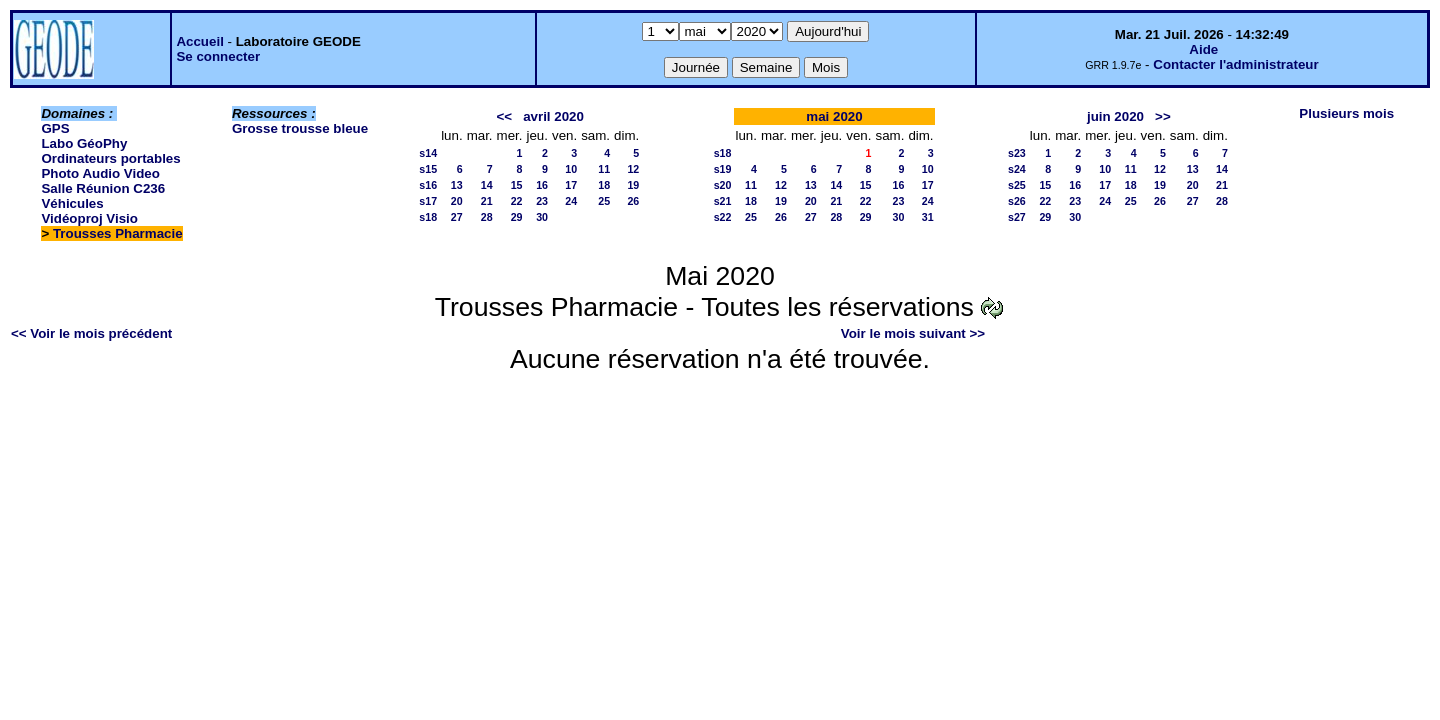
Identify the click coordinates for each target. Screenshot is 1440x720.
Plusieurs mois (1346, 113)
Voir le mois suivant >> (913, 333)
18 (604, 185)
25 (604, 201)
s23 (1017, 153)
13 (457, 185)
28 (487, 217)
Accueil (199, 41)
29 (517, 217)
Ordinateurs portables (110, 158)
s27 (1017, 217)
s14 (428, 153)
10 (571, 169)
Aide (1203, 49)
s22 (723, 217)
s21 (723, 201)
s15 (428, 169)
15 (517, 185)
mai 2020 (834, 116)
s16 (428, 185)
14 (487, 185)
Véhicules (72, 203)
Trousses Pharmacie (118, 233)
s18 (428, 217)
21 (487, 201)
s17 (428, 201)
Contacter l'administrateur (1235, 64)
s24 (1017, 169)
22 (517, 201)
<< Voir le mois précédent (91, 333)
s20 (723, 185)
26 (633, 201)
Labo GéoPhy (84, 143)
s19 (723, 169)
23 (542, 201)
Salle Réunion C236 (103, 188)
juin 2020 (1115, 116)
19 (633, 185)
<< (504, 116)
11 (604, 169)
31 (928, 217)
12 (633, 169)
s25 (1017, 185)
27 (457, 217)
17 (571, 185)
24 (571, 201)
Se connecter (218, 56)
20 (457, 201)
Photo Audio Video (100, 173)
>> (1163, 116)
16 (542, 185)
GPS (55, 128)
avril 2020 (553, 116)
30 (542, 217)
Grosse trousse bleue (300, 128)
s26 (1017, 201)
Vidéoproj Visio (89, 218)
